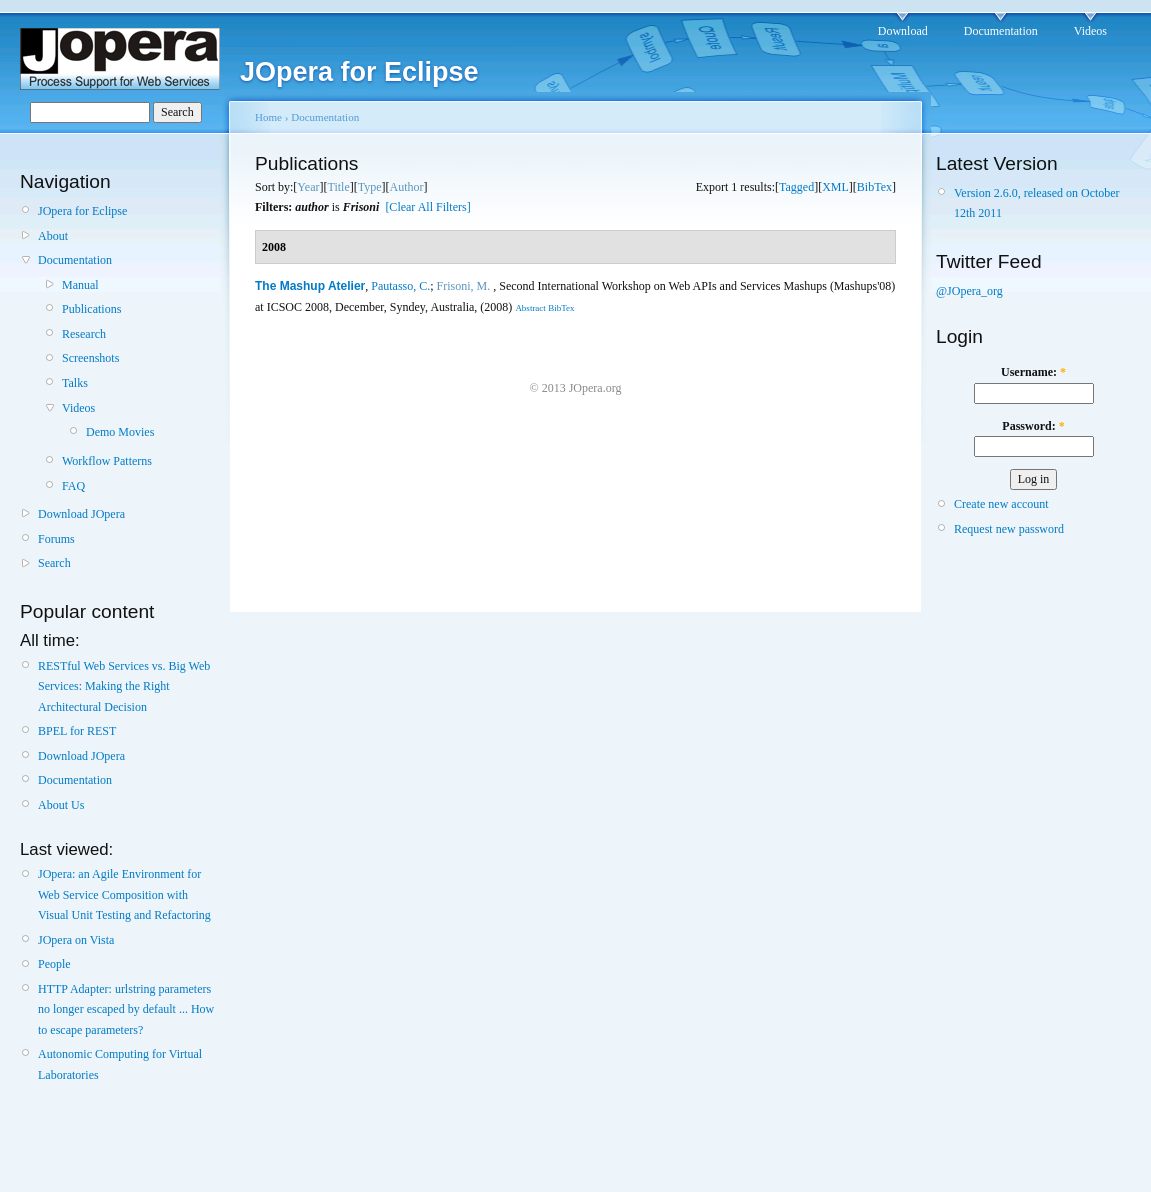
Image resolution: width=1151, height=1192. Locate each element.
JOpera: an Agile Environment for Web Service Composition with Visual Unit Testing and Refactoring (124, 894)
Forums (56, 539)
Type (370, 187)
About (53, 236)
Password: (1033, 426)
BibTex (874, 187)
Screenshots (90, 358)
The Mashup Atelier (310, 286)
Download (903, 31)
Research (84, 334)
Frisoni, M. (464, 286)
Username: (1033, 372)
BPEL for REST (77, 731)
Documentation (1001, 31)
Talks (75, 383)
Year (308, 187)
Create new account (1001, 504)
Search (54, 563)
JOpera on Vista (76, 940)
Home (268, 117)
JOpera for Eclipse (82, 211)
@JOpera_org (969, 291)
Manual (80, 285)
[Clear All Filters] (427, 207)
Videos (1090, 31)
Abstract (530, 308)
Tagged (796, 187)
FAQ (73, 486)
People (54, 964)
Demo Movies (120, 432)
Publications (91, 309)
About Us (61, 805)
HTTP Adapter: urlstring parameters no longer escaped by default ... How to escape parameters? (126, 1009)
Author (407, 187)
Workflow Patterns (107, 461)
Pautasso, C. (400, 286)
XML (835, 187)
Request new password (1009, 529)
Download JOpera (81, 514)
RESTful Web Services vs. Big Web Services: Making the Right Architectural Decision (124, 686)
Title (338, 187)
